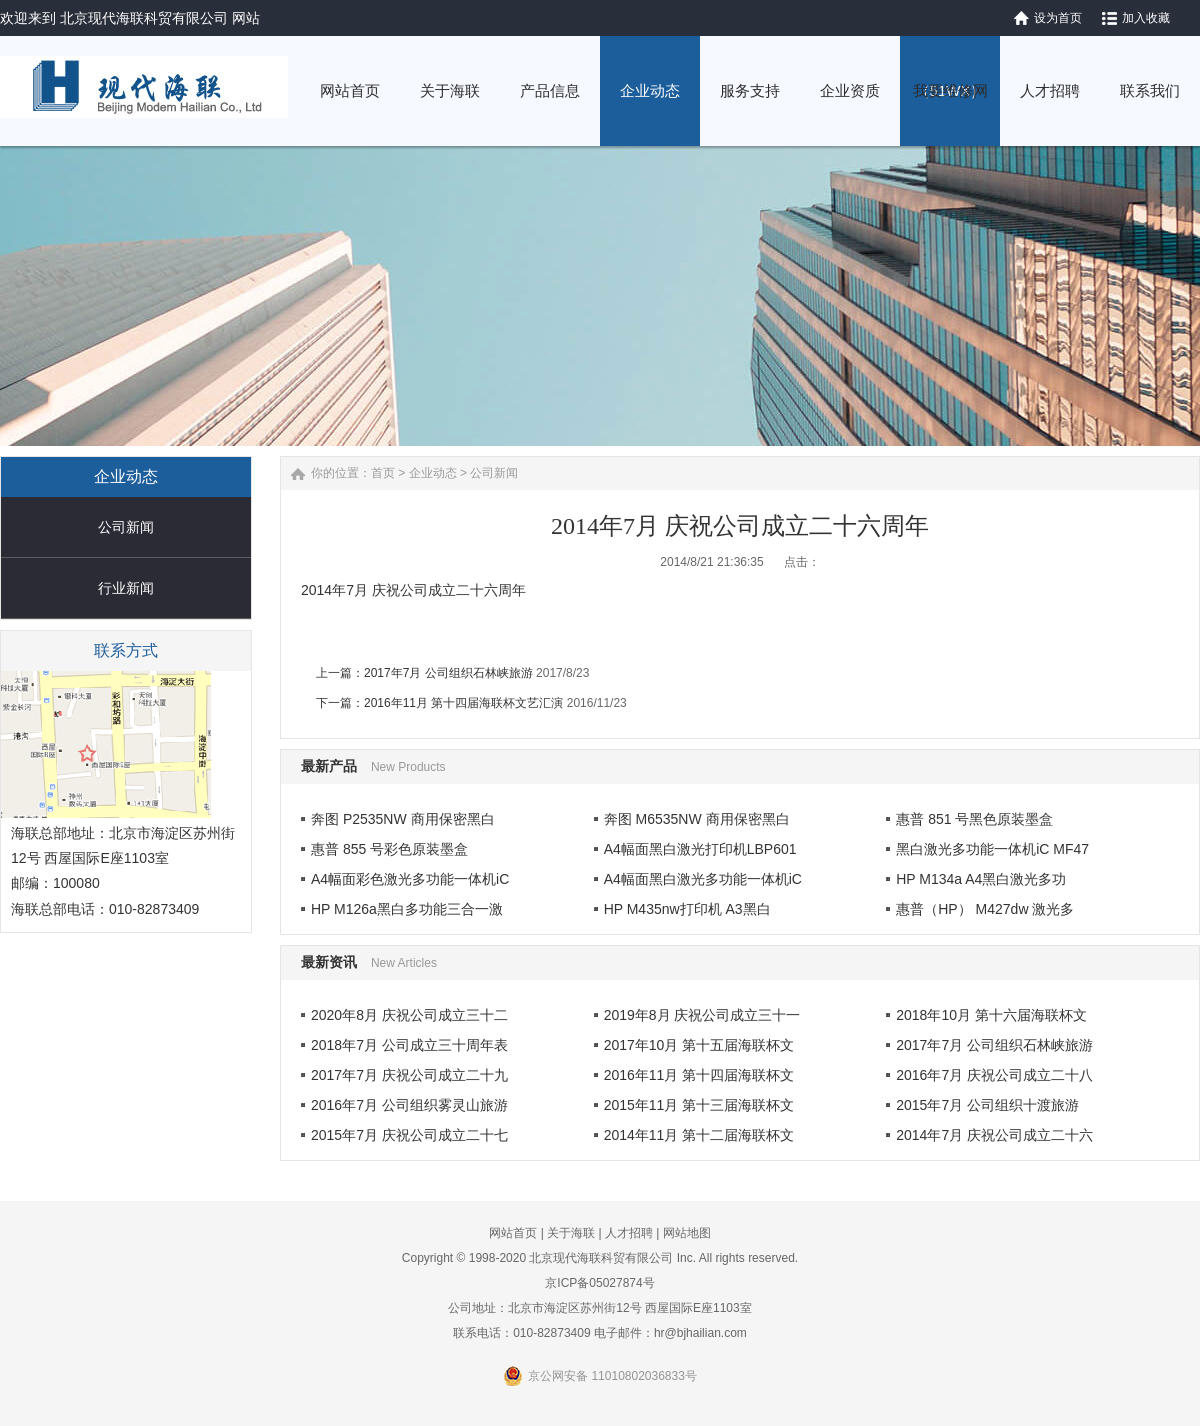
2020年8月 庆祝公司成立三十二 (409, 1015)
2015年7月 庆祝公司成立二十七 (409, 1135)
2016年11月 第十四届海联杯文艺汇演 (463, 703)
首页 (383, 473)
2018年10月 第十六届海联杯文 (991, 1015)
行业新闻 (126, 588)
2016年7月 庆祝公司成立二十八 (994, 1075)
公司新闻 (126, 527)
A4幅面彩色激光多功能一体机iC (410, 879)
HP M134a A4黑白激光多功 (981, 879)
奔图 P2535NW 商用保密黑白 (403, 819)
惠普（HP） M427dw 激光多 (985, 909)
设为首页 (1058, 18)
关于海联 (571, 1233)
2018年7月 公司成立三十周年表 (409, 1045)
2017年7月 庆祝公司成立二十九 (409, 1075)
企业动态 (433, 473)
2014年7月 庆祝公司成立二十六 (994, 1135)
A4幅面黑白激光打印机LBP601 (700, 849)
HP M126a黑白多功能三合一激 (407, 909)
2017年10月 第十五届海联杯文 (699, 1045)
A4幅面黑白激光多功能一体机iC (703, 879)
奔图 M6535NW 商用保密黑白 (697, 819)
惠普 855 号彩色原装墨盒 (389, 849)
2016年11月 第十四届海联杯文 (699, 1075)
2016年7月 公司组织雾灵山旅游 (409, 1105)
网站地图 (687, 1233)
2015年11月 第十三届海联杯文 (699, 1105)
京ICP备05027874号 (599, 1283)
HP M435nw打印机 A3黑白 (687, 909)
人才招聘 (629, 1233)
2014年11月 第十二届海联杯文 (699, 1135)
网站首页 (513, 1233)
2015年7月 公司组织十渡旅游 (987, 1105)
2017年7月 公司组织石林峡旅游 (448, 673)
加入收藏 (1146, 18)
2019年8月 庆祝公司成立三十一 (702, 1015)
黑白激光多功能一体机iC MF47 (992, 849)
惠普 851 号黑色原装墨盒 (974, 819)
